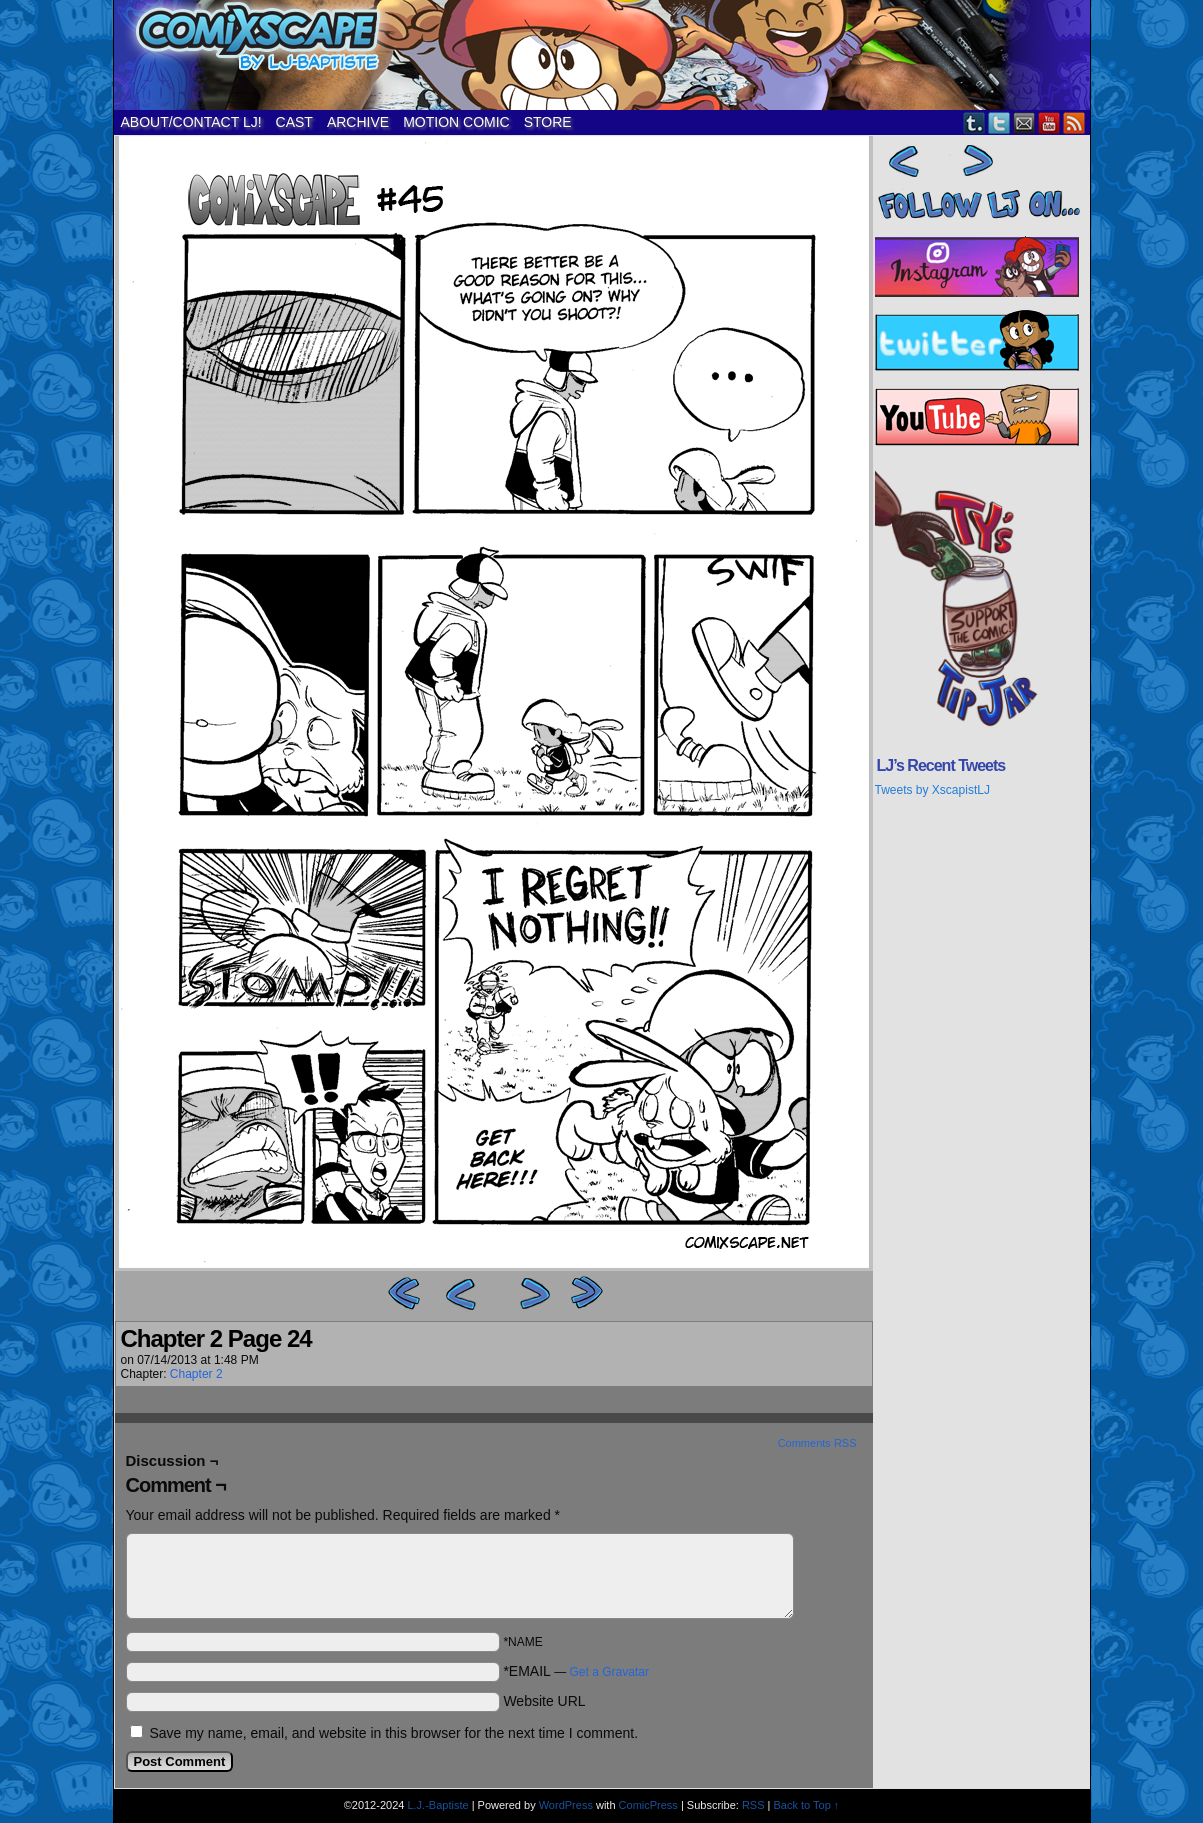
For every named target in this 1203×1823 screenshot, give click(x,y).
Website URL (544, 1701)
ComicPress (648, 1805)
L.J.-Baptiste (437, 1805)
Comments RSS (817, 1443)
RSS (1074, 122)
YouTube (1049, 122)
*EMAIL (576, 1671)
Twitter (999, 122)
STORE (548, 122)
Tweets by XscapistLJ (932, 790)
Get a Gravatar (609, 1672)
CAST (294, 122)
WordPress (566, 1805)
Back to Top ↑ (807, 1805)
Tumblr (974, 122)
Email (1024, 122)
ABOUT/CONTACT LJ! (191, 122)
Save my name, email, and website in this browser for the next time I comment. (393, 1733)
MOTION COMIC (456, 122)
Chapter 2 (196, 1374)
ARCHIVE (358, 122)
